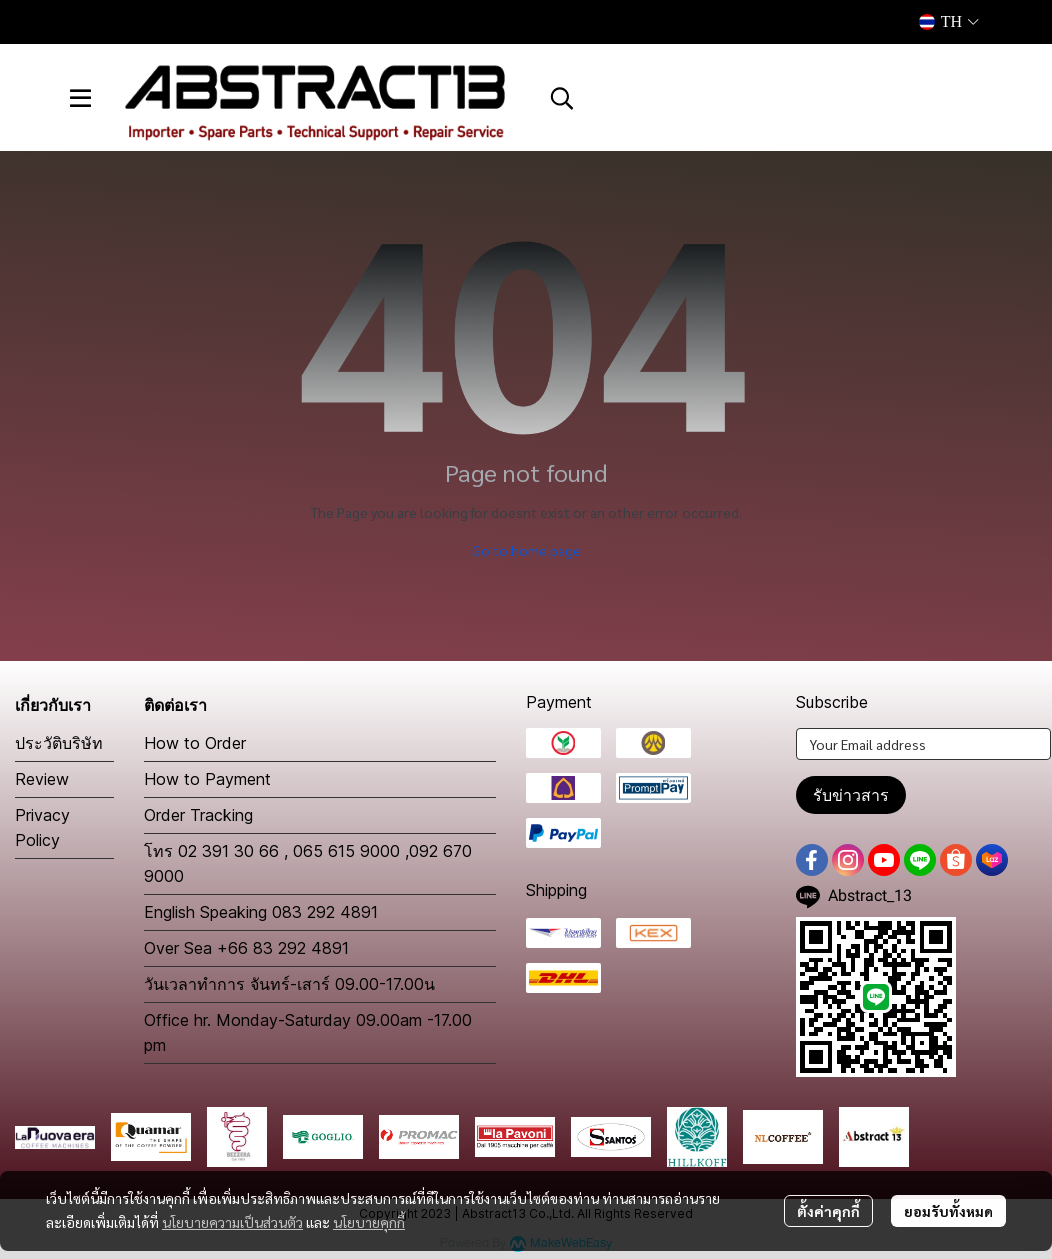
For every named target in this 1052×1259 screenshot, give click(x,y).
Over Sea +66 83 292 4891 (246, 948)
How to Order (195, 743)
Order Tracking (198, 815)
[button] (949, 22)
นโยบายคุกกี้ (369, 1222)
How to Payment (207, 779)
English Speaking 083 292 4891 (261, 912)
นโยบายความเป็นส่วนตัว (232, 1222)
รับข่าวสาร (851, 795)
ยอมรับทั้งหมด (948, 1211)
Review (42, 779)
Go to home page (526, 550)
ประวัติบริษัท (59, 743)
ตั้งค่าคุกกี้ (828, 1211)
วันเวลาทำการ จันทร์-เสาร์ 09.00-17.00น (289, 984)
